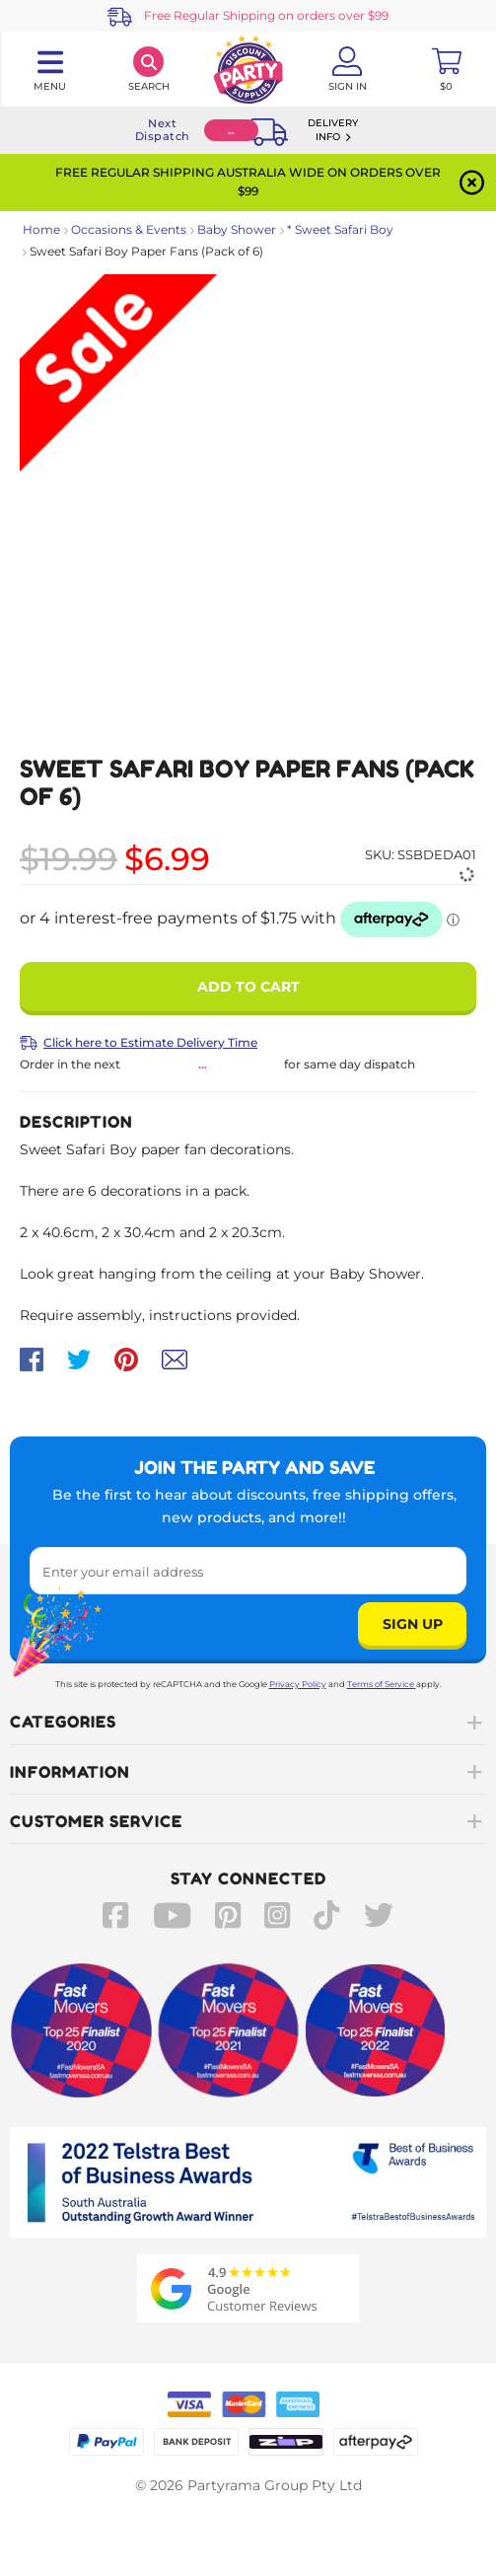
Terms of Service (381, 1684)
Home (41, 229)
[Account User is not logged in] (347, 69)
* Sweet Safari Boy (340, 229)
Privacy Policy (297, 1684)
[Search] (149, 69)
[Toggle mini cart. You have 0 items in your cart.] (446, 69)
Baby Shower (236, 229)
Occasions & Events (128, 229)
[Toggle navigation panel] (50, 69)
